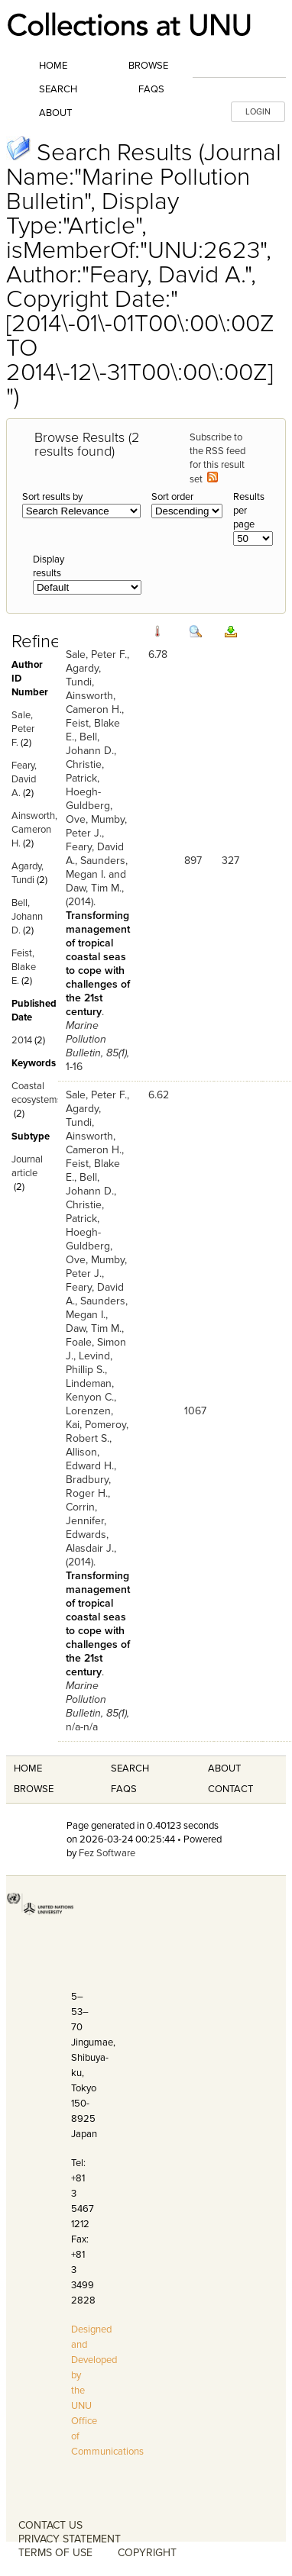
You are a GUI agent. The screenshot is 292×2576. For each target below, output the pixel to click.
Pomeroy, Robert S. (97, 1431)
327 (230, 860)
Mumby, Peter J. (96, 826)
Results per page (248, 510)
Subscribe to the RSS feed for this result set (217, 458)
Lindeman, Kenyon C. (90, 1390)
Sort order (172, 497)
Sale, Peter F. (22, 729)
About (55, 113)
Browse (148, 66)
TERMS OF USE (55, 2552)
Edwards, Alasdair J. (90, 1541)
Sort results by (52, 497)
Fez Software (107, 1853)
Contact (230, 1789)
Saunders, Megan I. (97, 867)
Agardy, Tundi (83, 675)
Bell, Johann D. (27, 917)
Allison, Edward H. (90, 1459)
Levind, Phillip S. (89, 1362)
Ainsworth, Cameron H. (34, 830)
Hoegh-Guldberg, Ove (89, 805)
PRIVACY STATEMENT (69, 2538)
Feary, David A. (24, 779)
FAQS (124, 1789)
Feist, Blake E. (23, 967)
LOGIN (258, 112)
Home (53, 66)
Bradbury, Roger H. (88, 1486)
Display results (48, 566)
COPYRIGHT (147, 2552)
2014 (21, 1040)
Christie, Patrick (85, 771)
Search (58, 89)
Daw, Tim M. (94, 888)
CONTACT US (50, 2525)
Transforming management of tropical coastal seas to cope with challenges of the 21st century (98, 963)
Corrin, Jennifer (85, 1514)
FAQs (151, 89)
